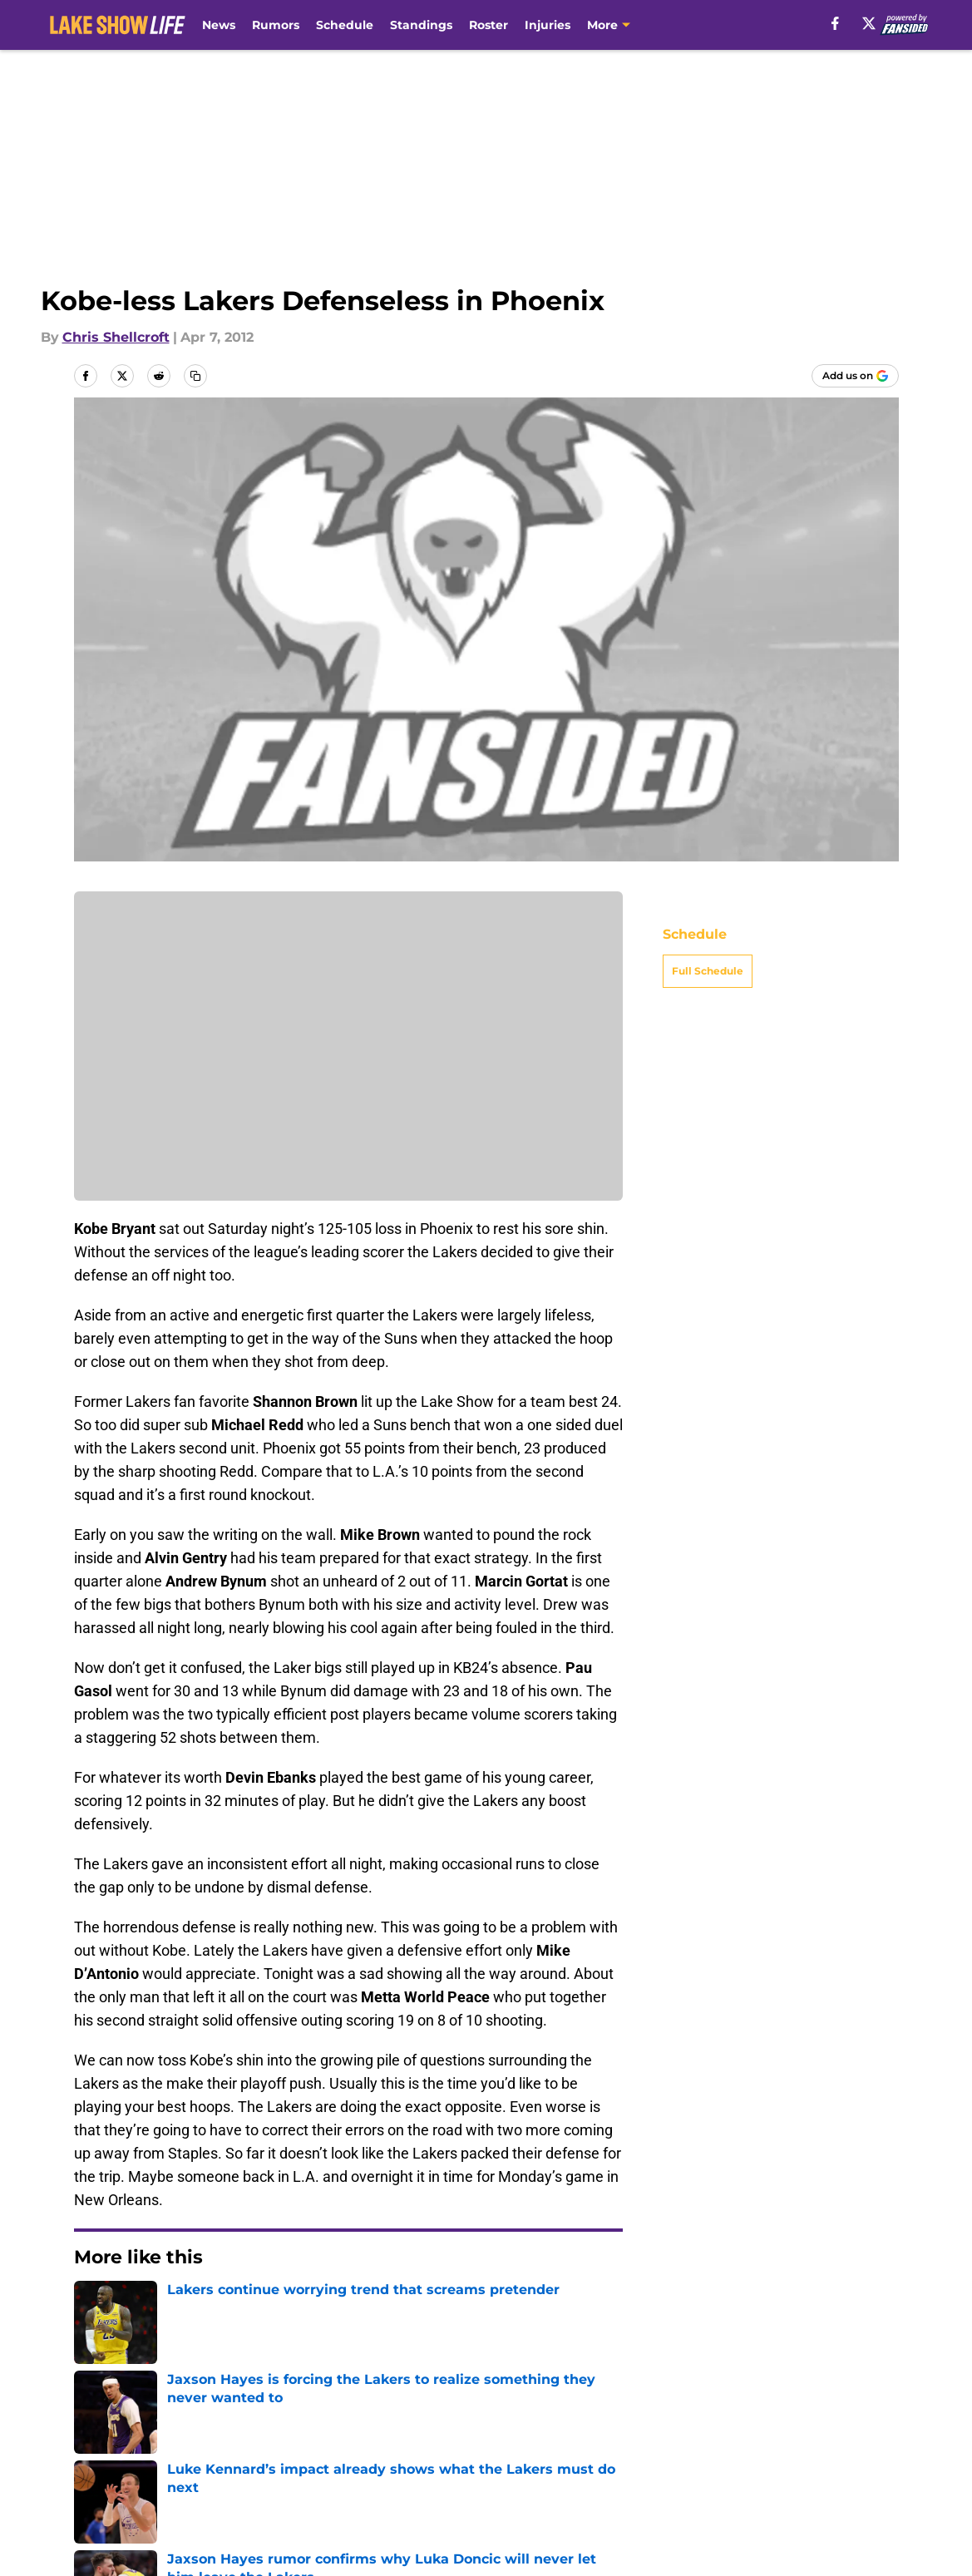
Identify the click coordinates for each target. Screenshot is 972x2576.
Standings (421, 24)
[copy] (195, 375)
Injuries (547, 24)
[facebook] (835, 23)
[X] (869, 23)
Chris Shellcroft (116, 337)
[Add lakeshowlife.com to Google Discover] (855, 375)
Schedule (344, 24)
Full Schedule (707, 971)
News (218, 24)
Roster (488, 24)
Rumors (275, 24)
